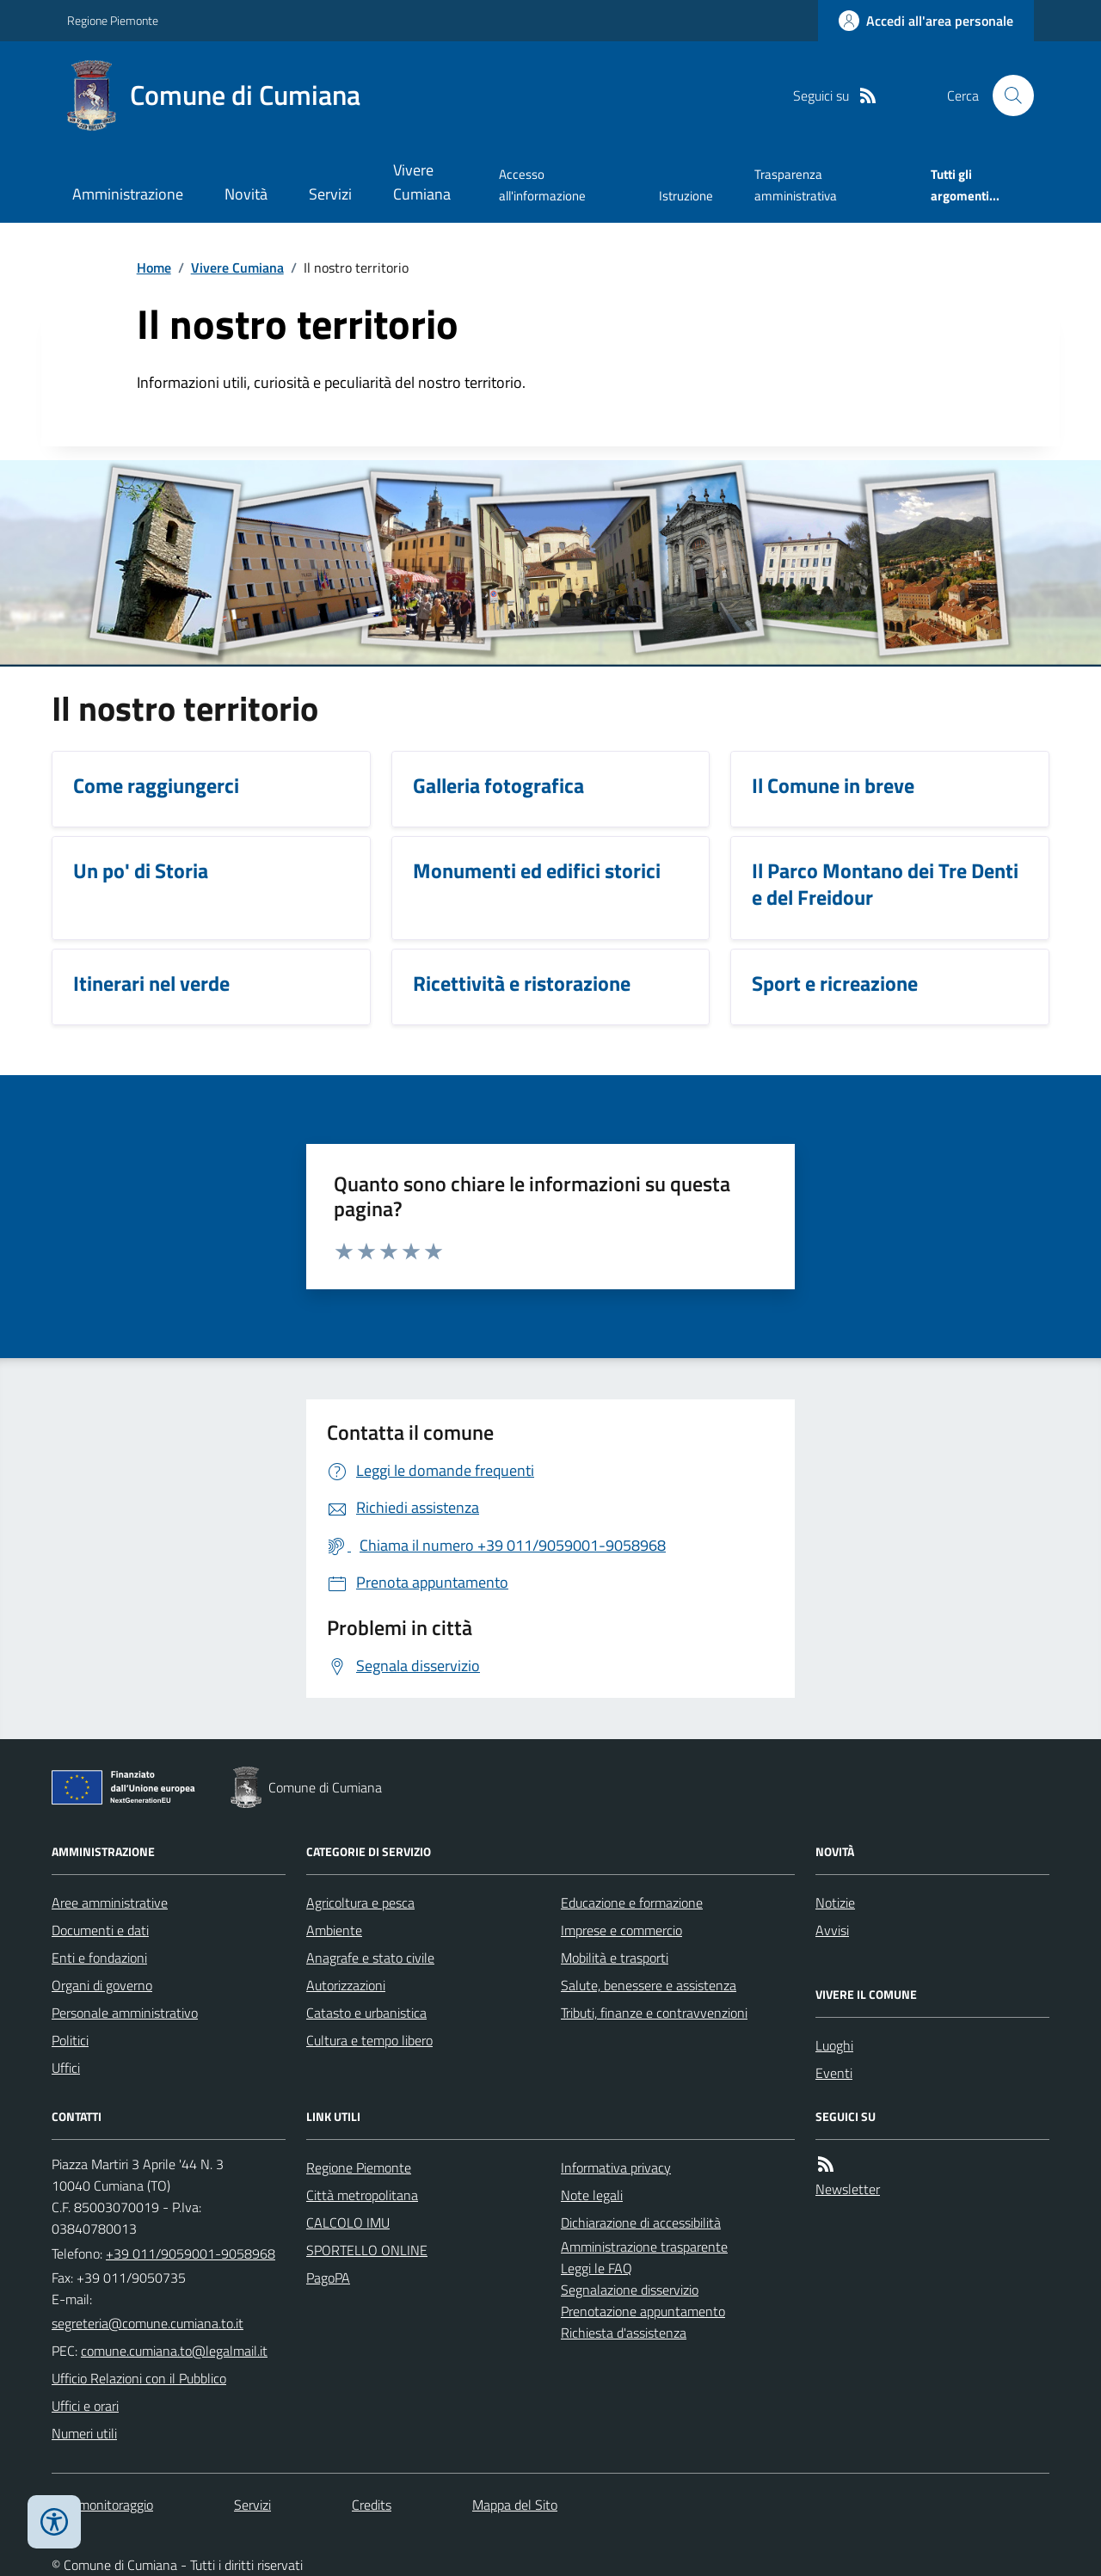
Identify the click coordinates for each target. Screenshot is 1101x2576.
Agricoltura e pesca (360, 1902)
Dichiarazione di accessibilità (641, 2222)
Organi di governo (102, 1985)
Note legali (592, 2195)
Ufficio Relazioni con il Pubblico (139, 2378)
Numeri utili (84, 2433)
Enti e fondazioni (99, 1957)
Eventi (833, 2073)
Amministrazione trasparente (644, 2246)
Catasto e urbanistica (366, 2012)
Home (154, 267)
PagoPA (328, 2277)
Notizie (835, 1902)
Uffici (66, 2067)
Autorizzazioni (345, 1985)
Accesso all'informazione (542, 184)
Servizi (330, 194)
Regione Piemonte (112, 20)
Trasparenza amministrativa (795, 184)
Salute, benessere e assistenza (648, 1985)
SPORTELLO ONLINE (366, 2250)
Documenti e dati (100, 1930)
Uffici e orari (85, 2405)
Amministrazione (127, 194)
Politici (70, 2040)
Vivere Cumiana (422, 182)
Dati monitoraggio (102, 2504)
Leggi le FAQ (596, 2268)
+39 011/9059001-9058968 (190, 2253)
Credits (371, 2504)
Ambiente (334, 1930)
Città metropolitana (362, 2195)
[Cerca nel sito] (1006, 95)
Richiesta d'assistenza (623, 2332)
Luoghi (834, 2045)
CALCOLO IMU (348, 2222)
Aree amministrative (110, 1902)
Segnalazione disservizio (629, 2289)
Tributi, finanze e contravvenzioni (654, 2012)
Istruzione (686, 196)
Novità (246, 194)
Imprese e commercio (621, 1930)
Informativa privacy (616, 2167)
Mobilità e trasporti (614, 1957)
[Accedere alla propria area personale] (926, 20)
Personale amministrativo (125, 2012)
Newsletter (847, 2189)
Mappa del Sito (514, 2504)
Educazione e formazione (632, 1902)
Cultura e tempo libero (369, 2040)
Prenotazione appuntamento (643, 2311)
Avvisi (832, 1930)
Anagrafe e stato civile (370, 1957)
